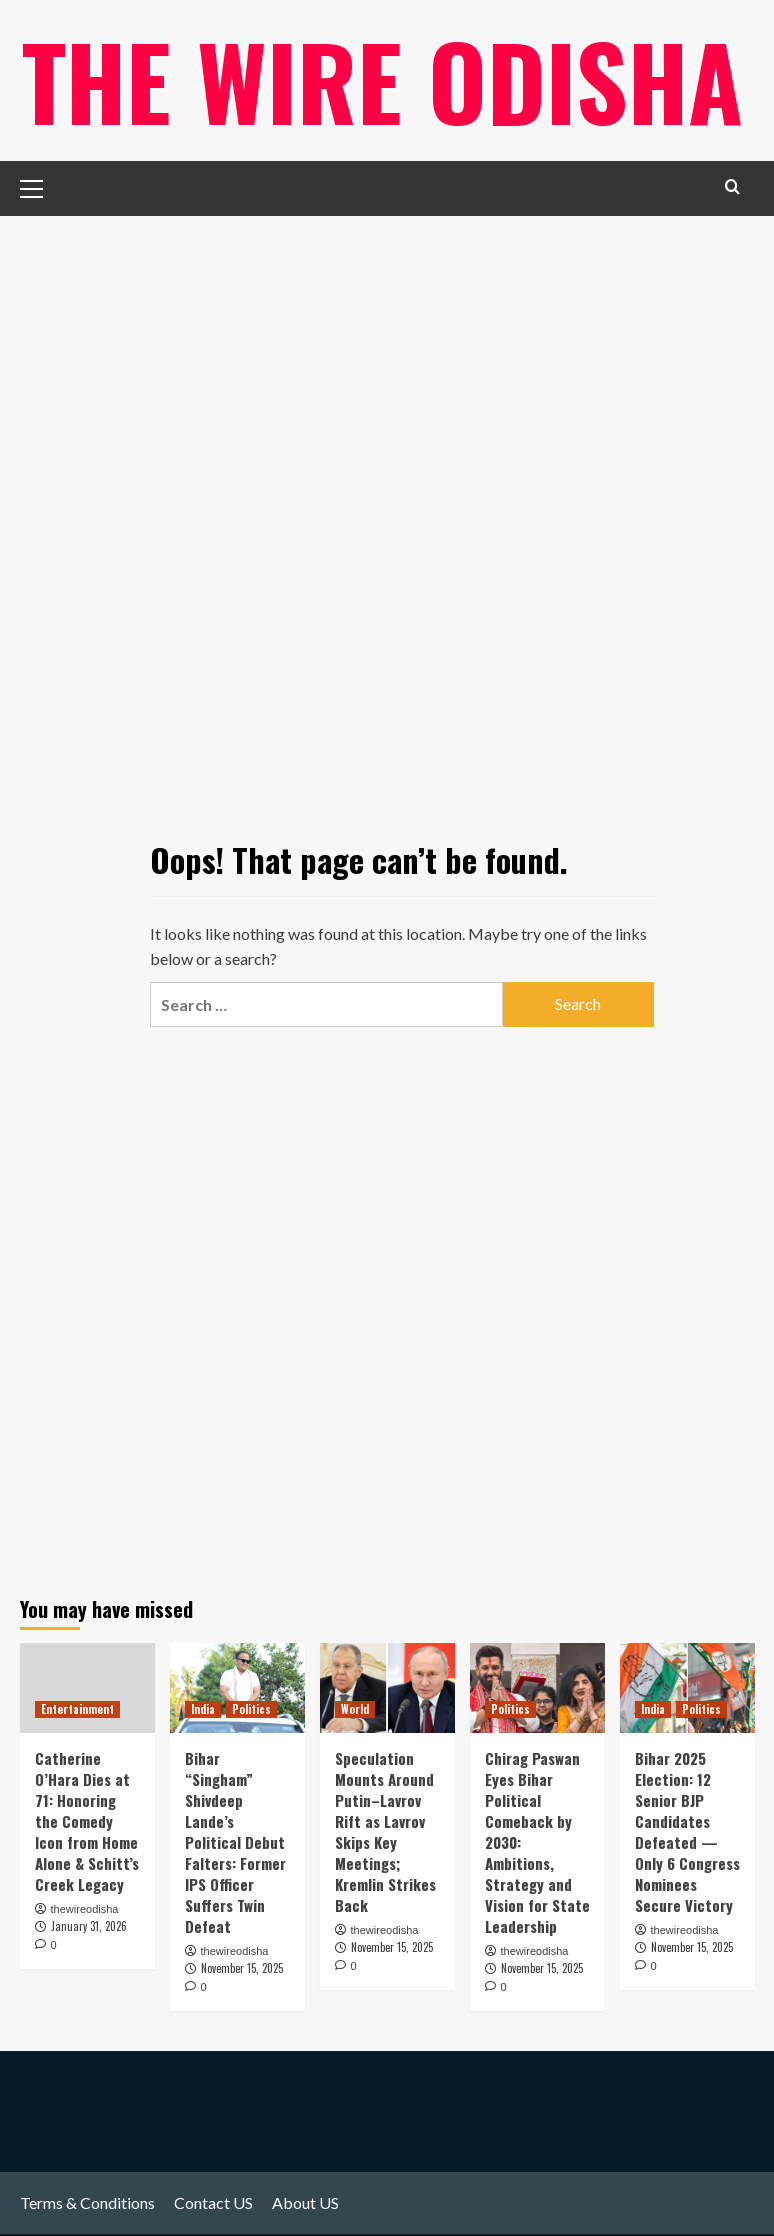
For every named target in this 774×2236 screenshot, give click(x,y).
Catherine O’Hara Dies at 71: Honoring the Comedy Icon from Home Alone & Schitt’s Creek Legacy (87, 1821)
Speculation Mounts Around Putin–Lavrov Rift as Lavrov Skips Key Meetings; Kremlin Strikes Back (385, 1831)
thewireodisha (85, 1909)
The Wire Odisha (382, 80)
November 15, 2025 (242, 1968)
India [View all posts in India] (203, 1709)
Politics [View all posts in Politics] (251, 1709)
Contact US (213, 2202)
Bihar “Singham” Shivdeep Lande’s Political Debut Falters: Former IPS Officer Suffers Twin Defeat (235, 1842)
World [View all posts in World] (355, 1709)
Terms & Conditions (87, 2202)
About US (305, 2202)
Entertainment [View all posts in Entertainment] (77, 1709)
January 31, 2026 (89, 1926)
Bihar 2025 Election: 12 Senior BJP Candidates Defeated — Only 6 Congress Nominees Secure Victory (687, 1831)
